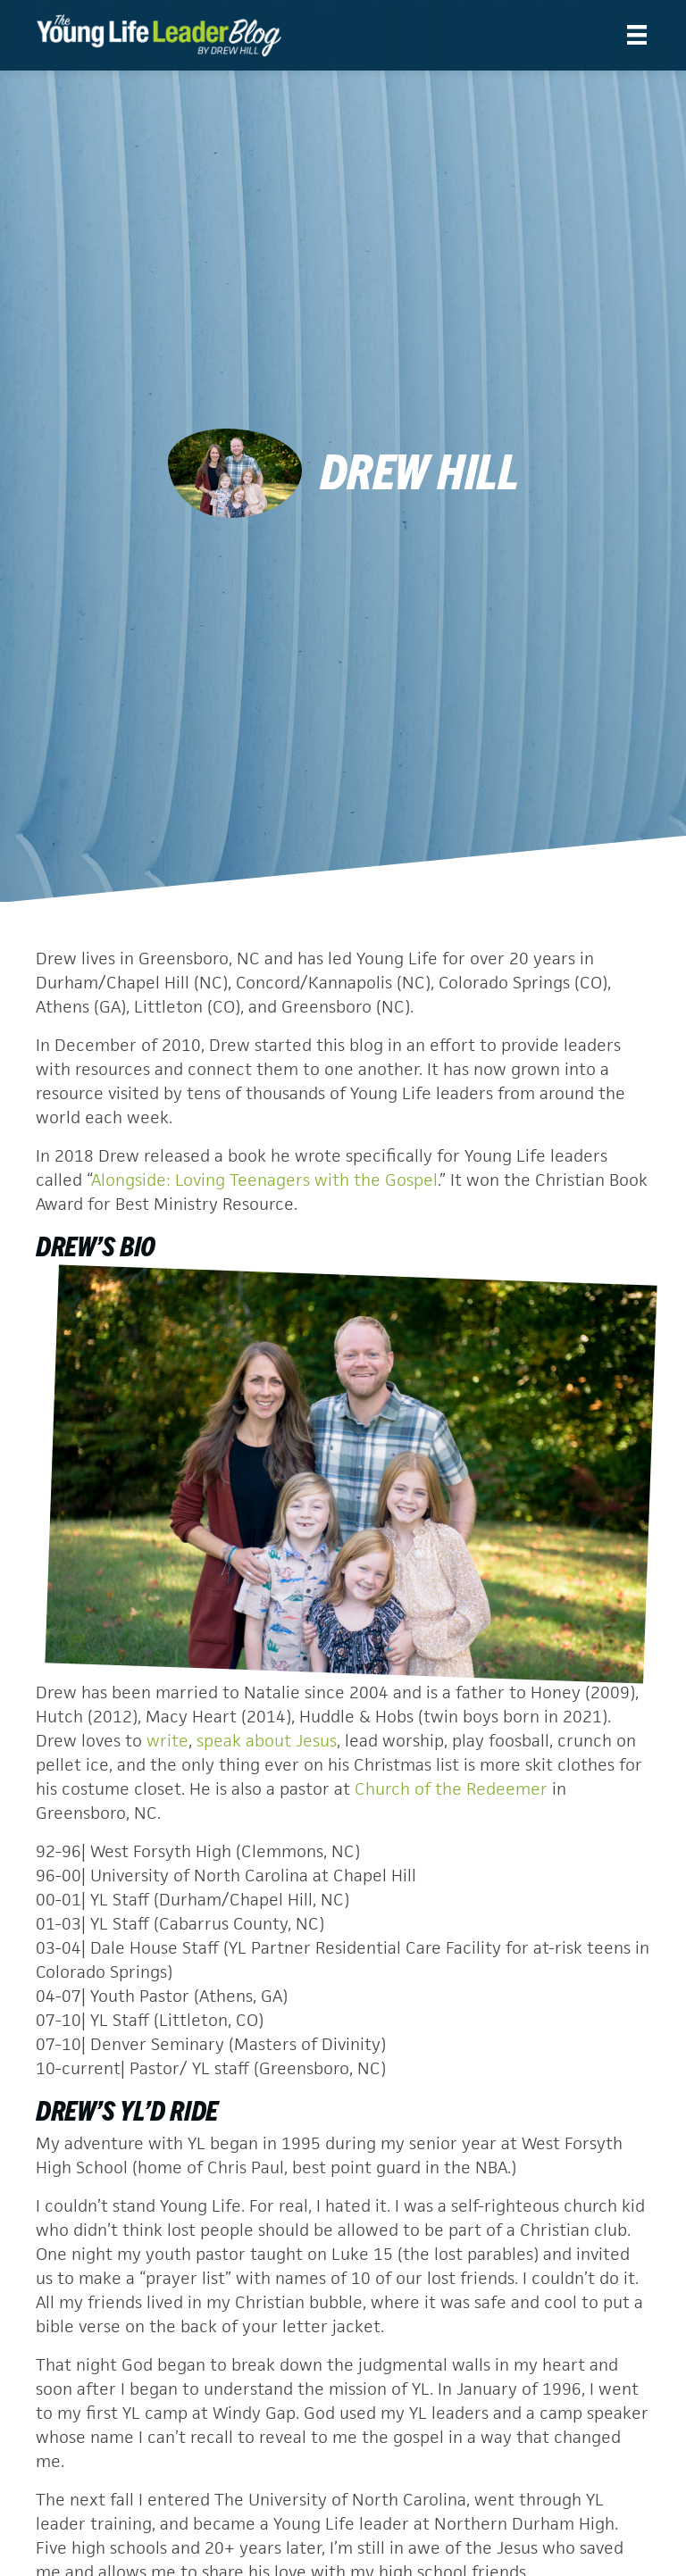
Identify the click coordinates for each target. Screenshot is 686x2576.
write (167, 1741)
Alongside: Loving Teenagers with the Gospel (264, 1180)
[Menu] (637, 35)
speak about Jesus (267, 1741)
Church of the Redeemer (451, 1789)
